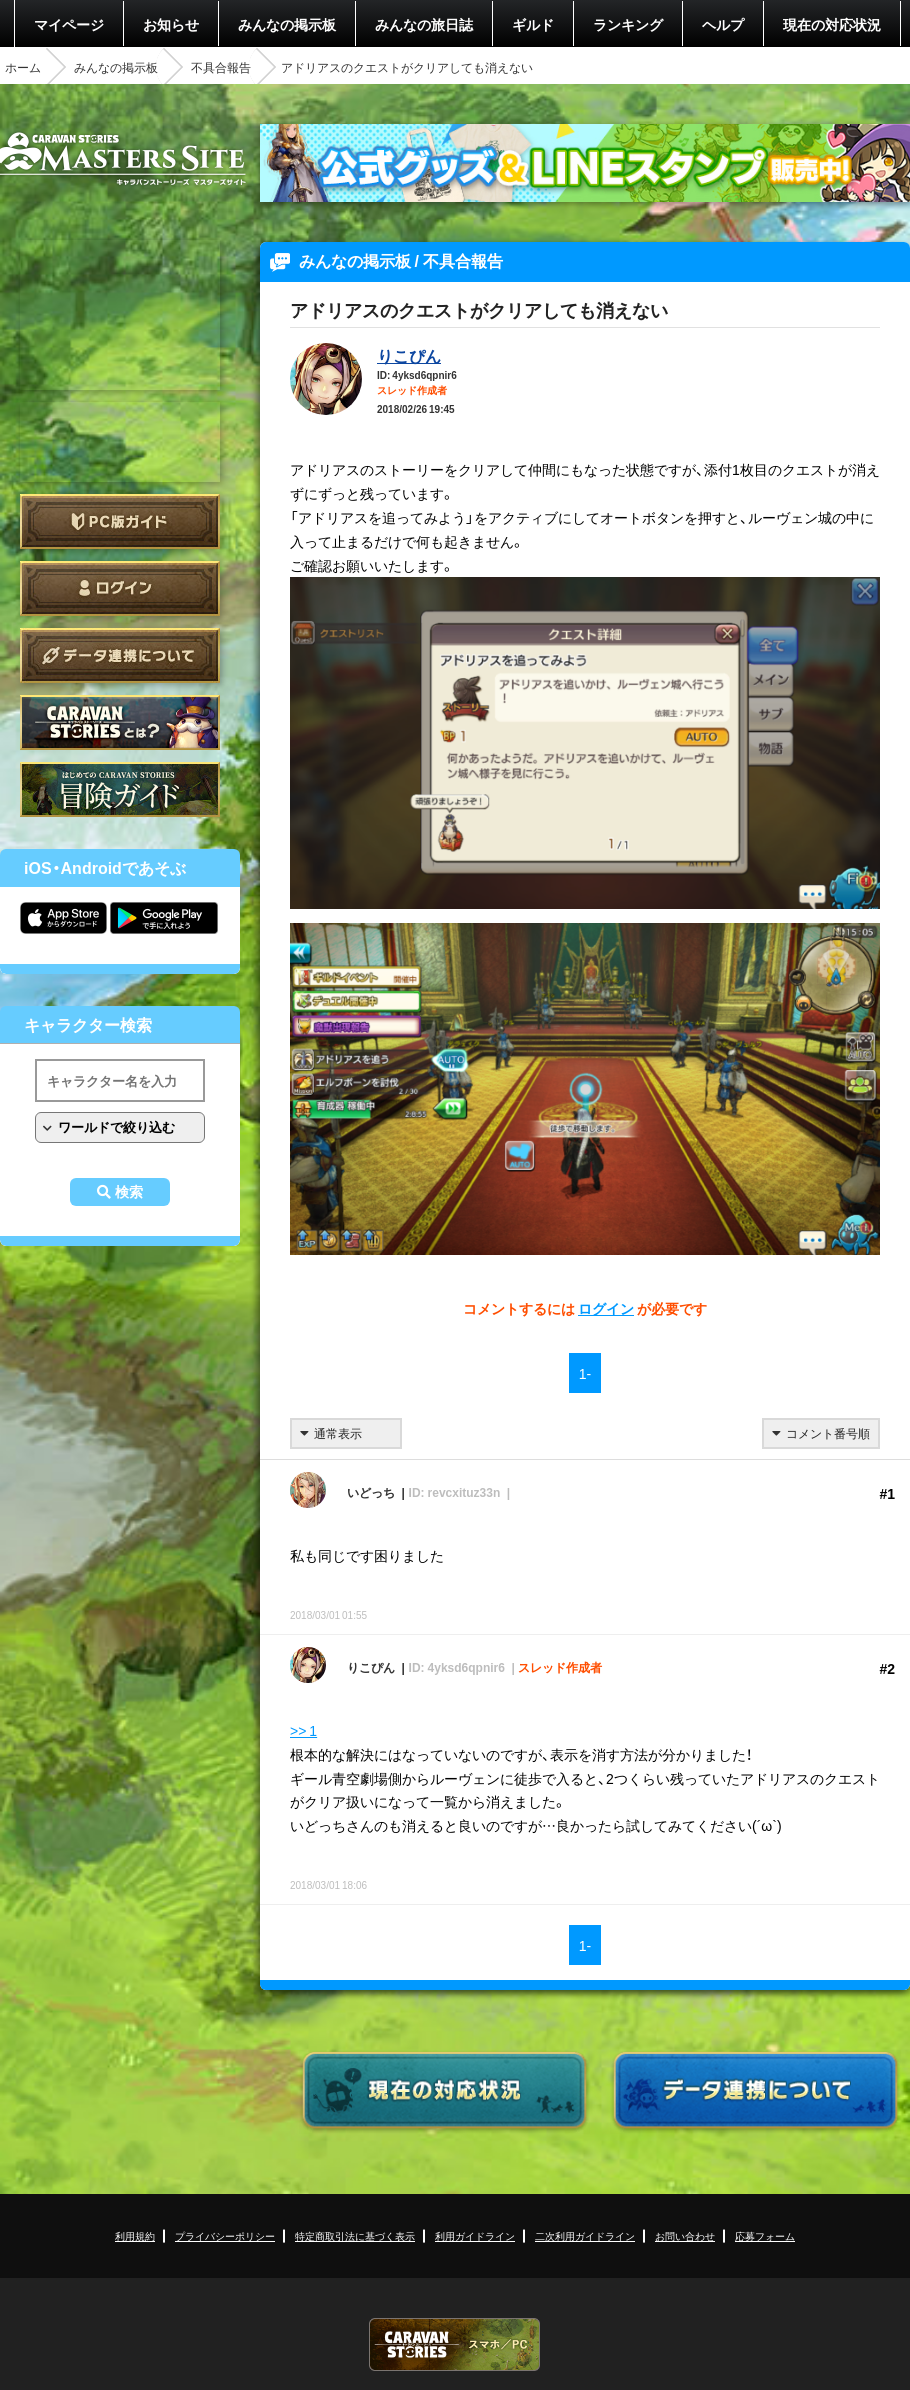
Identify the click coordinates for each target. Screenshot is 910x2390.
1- (585, 1373)
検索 (129, 1192)
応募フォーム (765, 2235)
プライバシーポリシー (225, 2235)
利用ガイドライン (475, 2235)
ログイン (120, 588)
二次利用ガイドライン (585, 2235)
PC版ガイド (120, 521)
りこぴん (409, 355)
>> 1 (303, 1730)
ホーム (23, 67)
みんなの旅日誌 (424, 24)
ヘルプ (723, 24)
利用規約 (135, 2235)
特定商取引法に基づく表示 (355, 2235)
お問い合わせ (685, 2235)
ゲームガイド (120, 789)
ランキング (628, 24)
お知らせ (171, 24)
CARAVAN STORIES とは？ (120, 722)
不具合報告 (221, 67)
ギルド (533, 24)
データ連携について (120, 655)
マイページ (69, 24)
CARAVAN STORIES (455, 2344)
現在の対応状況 (832, 24)
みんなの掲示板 (287, 24)
